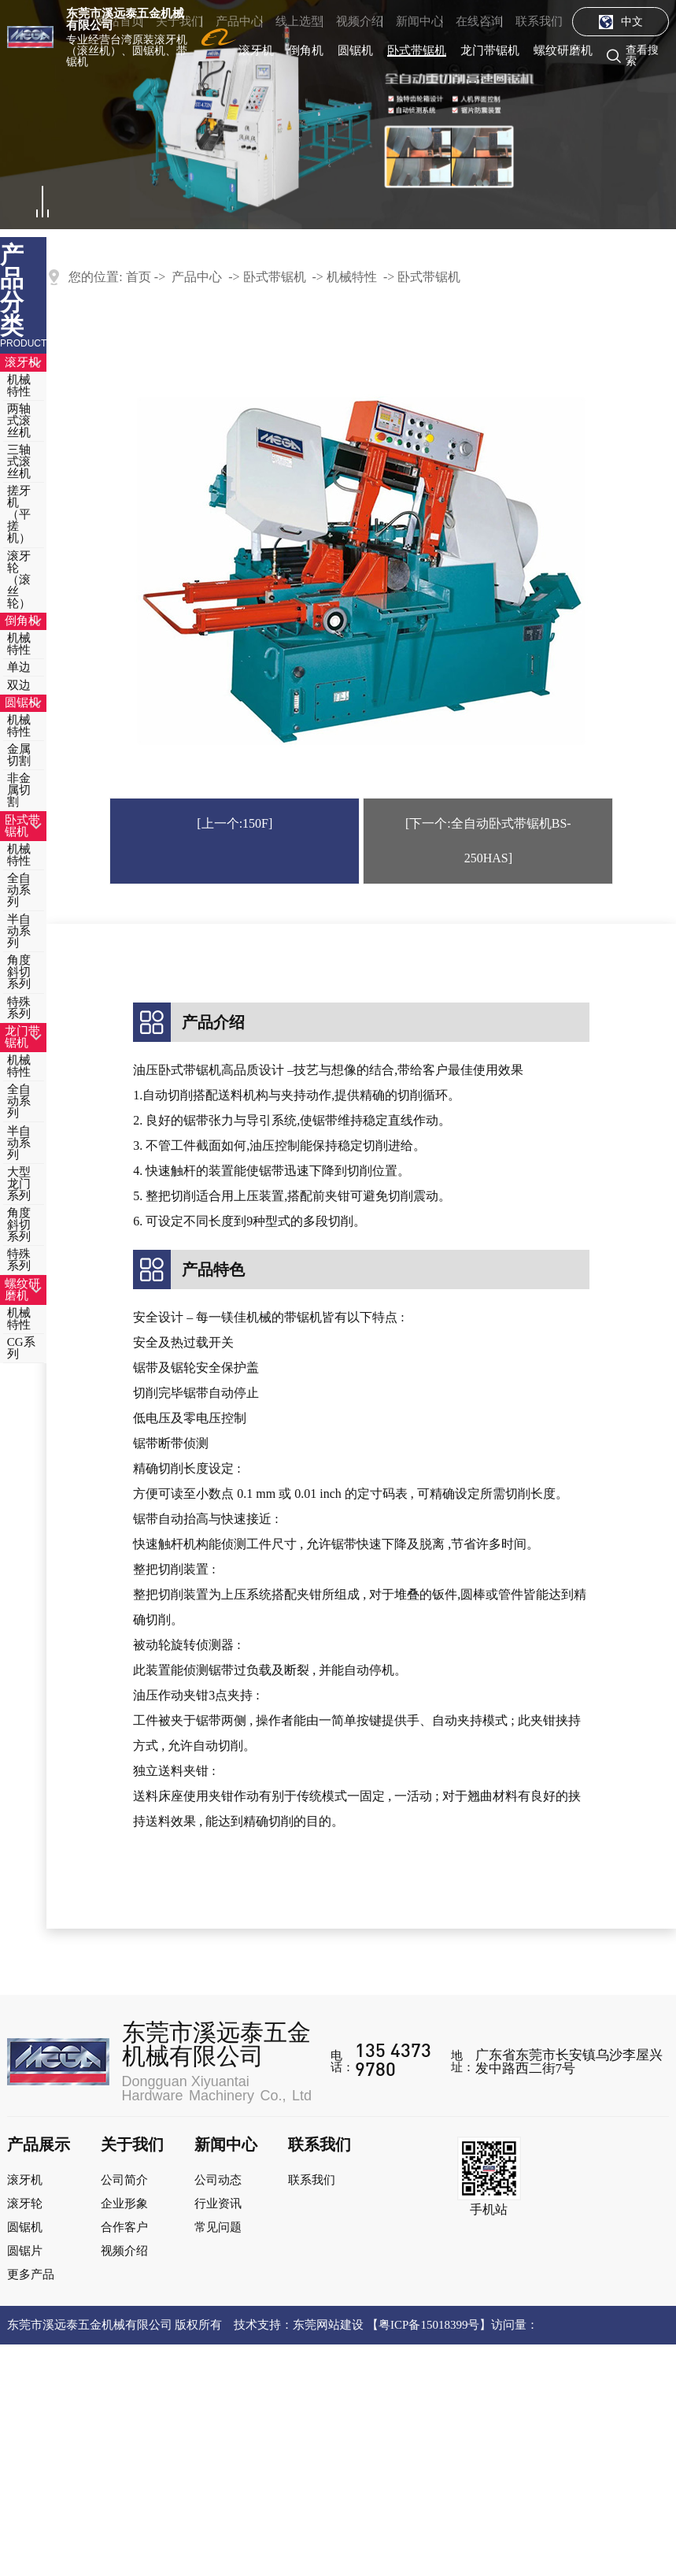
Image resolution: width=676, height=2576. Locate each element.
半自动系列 (19, 931)
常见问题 (218, 2227)
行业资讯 (218, 2203)
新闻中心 (419, 21)
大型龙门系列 (19, 1184)
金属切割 (19, 755)
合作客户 (124, 2227)
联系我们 (539, 21)
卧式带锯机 (416, 50)
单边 (19, 667)
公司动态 (218, 2180)
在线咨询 (479, 21)
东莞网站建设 (328, 2324)
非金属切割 (19, 790)
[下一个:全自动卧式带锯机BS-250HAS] (488, 841)
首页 (138, 277)
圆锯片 (24, 2250)
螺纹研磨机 (563, 50)
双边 (19, 685)
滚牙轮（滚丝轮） (19, 580)
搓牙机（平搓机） (19, 514)
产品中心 (239, 21)
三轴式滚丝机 (19, 461)
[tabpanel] (338, 114)
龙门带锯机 (489, 50)
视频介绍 (359, 21)
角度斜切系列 (19, 972)
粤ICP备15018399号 (429, 2324)
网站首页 (119, 21)
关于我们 (179, 21)
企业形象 (124, 2203)
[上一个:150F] (234, 823)
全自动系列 (19, 890)
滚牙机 (256, 50)
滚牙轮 (24, 2203)
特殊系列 (19, 1007)
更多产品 (30, 2274)
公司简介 (124, 2180)
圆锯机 (355, 50)
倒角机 (305, 50)
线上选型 (299, 21)
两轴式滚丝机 (19, 420)
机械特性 (19, 385)
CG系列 (21, 1348)
